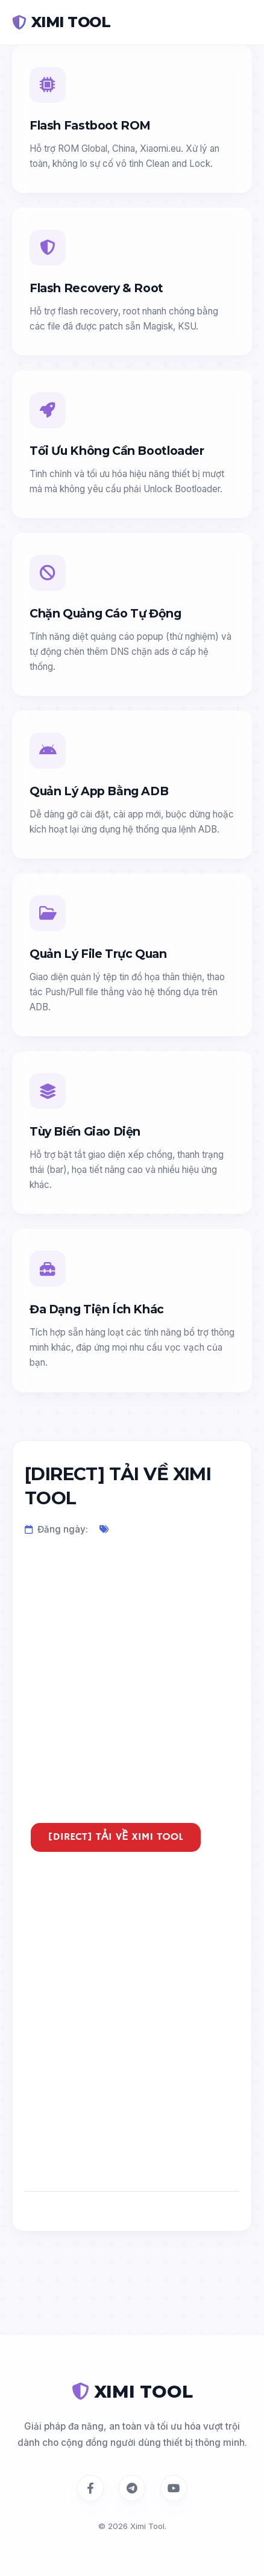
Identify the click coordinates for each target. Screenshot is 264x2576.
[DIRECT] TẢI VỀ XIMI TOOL (115, 1836)
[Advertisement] (132, 1691)
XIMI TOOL (61, 22)
